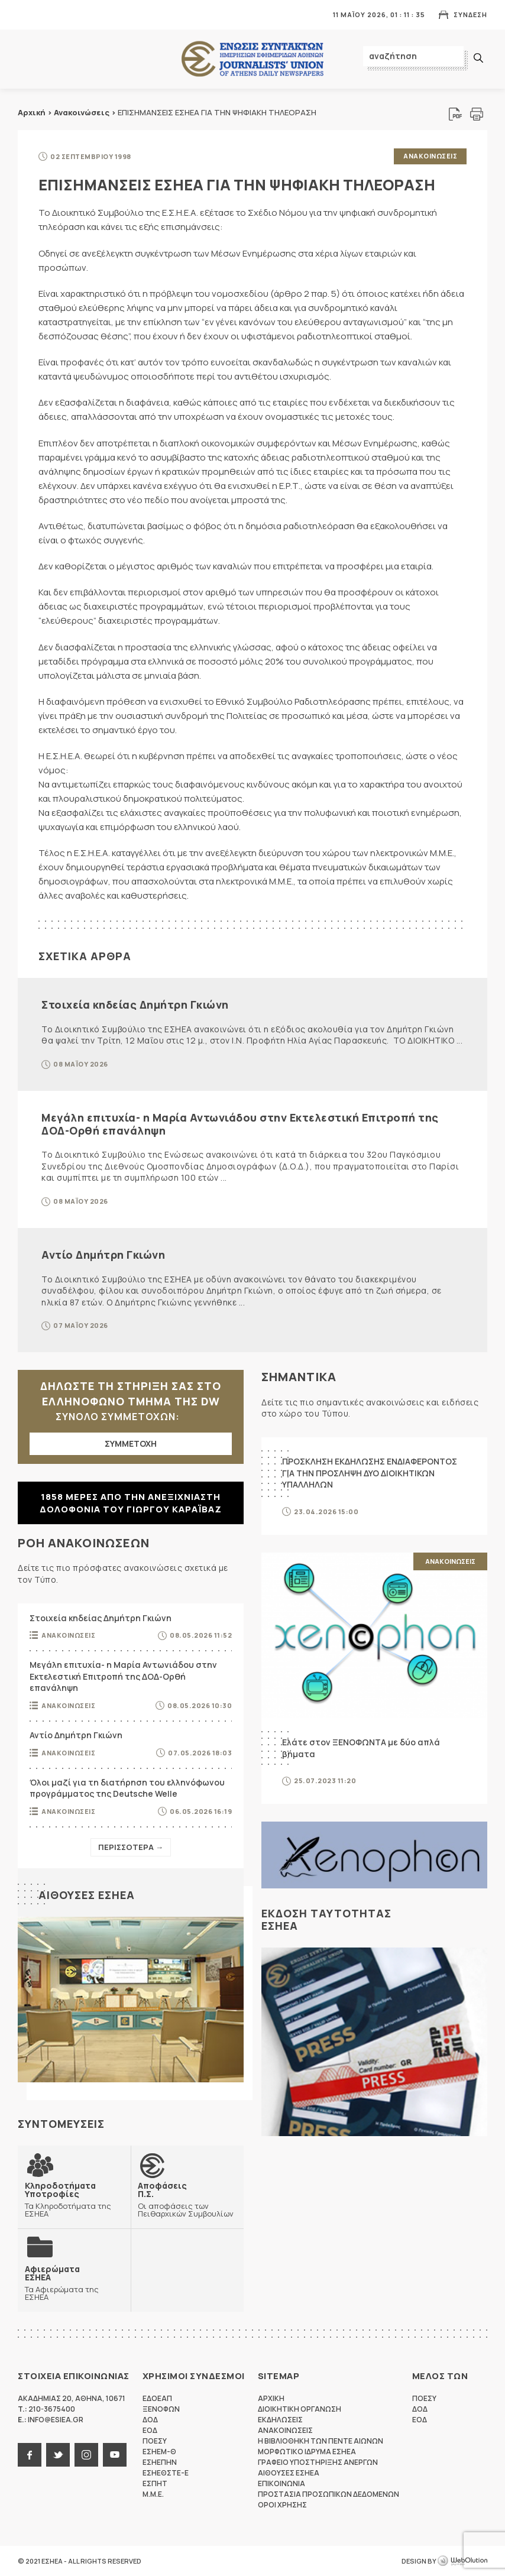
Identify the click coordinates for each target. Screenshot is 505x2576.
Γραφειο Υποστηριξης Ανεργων (318, 2462)
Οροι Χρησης (282, 2505)
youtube (115, 2455)
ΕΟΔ (150, 2430)
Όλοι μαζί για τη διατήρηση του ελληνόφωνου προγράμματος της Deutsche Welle (127, 1788)
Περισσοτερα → (130, 1847)
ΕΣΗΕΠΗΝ (160, 2462)
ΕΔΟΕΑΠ (157, 2398)
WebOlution (462, 2561)
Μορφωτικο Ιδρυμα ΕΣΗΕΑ (307, 2452)
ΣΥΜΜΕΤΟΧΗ (131, 1443)
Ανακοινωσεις (430, 155)
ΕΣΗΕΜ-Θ (159, 2452)
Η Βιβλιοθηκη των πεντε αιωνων (320, 2441)
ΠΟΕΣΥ (155, 2441)
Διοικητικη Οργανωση (299, 2409)
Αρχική (32, 112)
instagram (86, 2455)
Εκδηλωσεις (280, 2420)
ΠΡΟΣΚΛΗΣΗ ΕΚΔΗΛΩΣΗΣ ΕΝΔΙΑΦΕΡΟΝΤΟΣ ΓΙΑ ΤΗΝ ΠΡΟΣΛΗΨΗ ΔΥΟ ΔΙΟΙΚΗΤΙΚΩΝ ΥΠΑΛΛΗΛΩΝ (369, 1473)
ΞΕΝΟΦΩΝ (161, 2409)
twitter (58, 2455)
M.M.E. (153, 2494)
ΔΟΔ (150, 2420)
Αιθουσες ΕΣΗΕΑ (86, 1895)
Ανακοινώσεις (81, 112)
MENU (26, 14)
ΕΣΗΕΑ (252, 59)
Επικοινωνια (281, 2483)
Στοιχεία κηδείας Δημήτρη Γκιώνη (135, 1004)
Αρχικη (271, 2398)
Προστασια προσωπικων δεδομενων (328, 2494)
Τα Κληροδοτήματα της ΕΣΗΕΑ (74, 2199)
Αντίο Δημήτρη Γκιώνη (103, 1255)
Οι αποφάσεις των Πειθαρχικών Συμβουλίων (187, 2199)
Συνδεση (470, 14)
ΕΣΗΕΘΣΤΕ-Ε (166, 2473)
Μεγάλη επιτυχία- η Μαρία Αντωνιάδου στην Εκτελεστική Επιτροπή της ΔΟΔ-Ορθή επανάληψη (240, 1124)
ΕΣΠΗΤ (155, 2483)
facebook (29, 2455)
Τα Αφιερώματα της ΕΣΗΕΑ (74, 2282)
